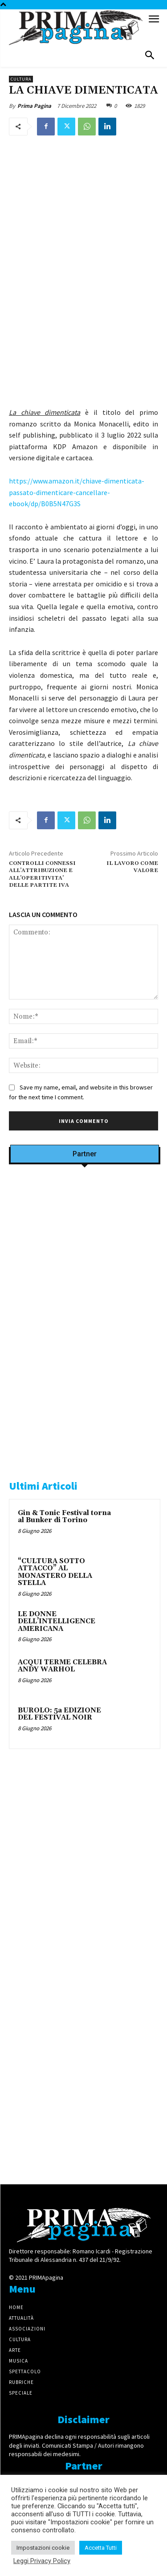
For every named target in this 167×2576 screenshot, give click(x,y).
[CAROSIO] (84, 1453)
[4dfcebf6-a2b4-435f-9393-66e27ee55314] (84, 2159)
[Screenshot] (84, 1286)
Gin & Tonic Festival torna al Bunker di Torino (64, 1517)
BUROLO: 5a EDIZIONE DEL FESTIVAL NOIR (59, 1714)
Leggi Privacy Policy (41, 2561)
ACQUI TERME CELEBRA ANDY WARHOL (62, 1666)
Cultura (21, 79)
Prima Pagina (34, 106)
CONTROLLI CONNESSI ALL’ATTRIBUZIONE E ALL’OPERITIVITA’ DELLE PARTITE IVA (42, 874)
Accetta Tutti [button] (101, 2547)
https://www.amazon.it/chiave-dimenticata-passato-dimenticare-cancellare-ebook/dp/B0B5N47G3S (76, 492)
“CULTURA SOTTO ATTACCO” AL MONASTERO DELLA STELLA (55, 1572)
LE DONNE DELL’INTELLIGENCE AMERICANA (56, 1621)
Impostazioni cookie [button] (42, 2547)
